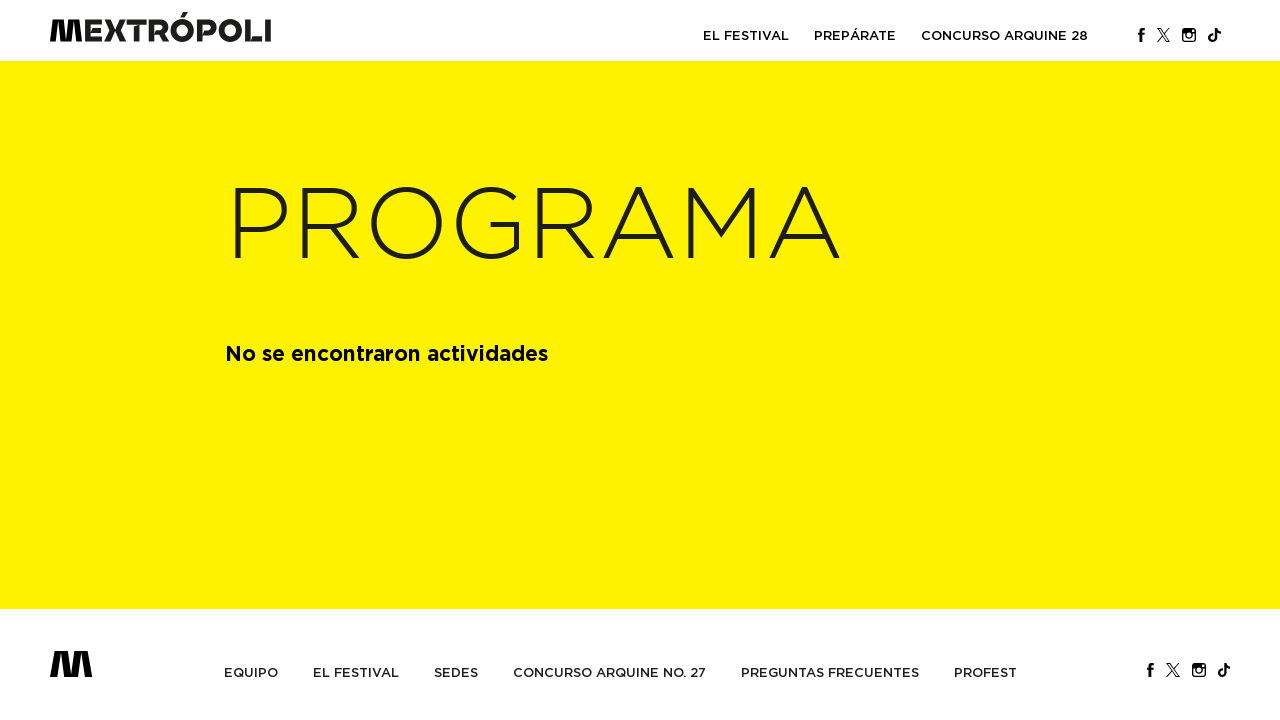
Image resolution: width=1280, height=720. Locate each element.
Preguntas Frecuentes (830, 672)
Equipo (251, 672)
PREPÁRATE (855, 35)
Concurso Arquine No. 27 (609, 672)
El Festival (746, 35)
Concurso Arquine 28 (1004, 35)
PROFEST (985, 672)
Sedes (456, 672)
